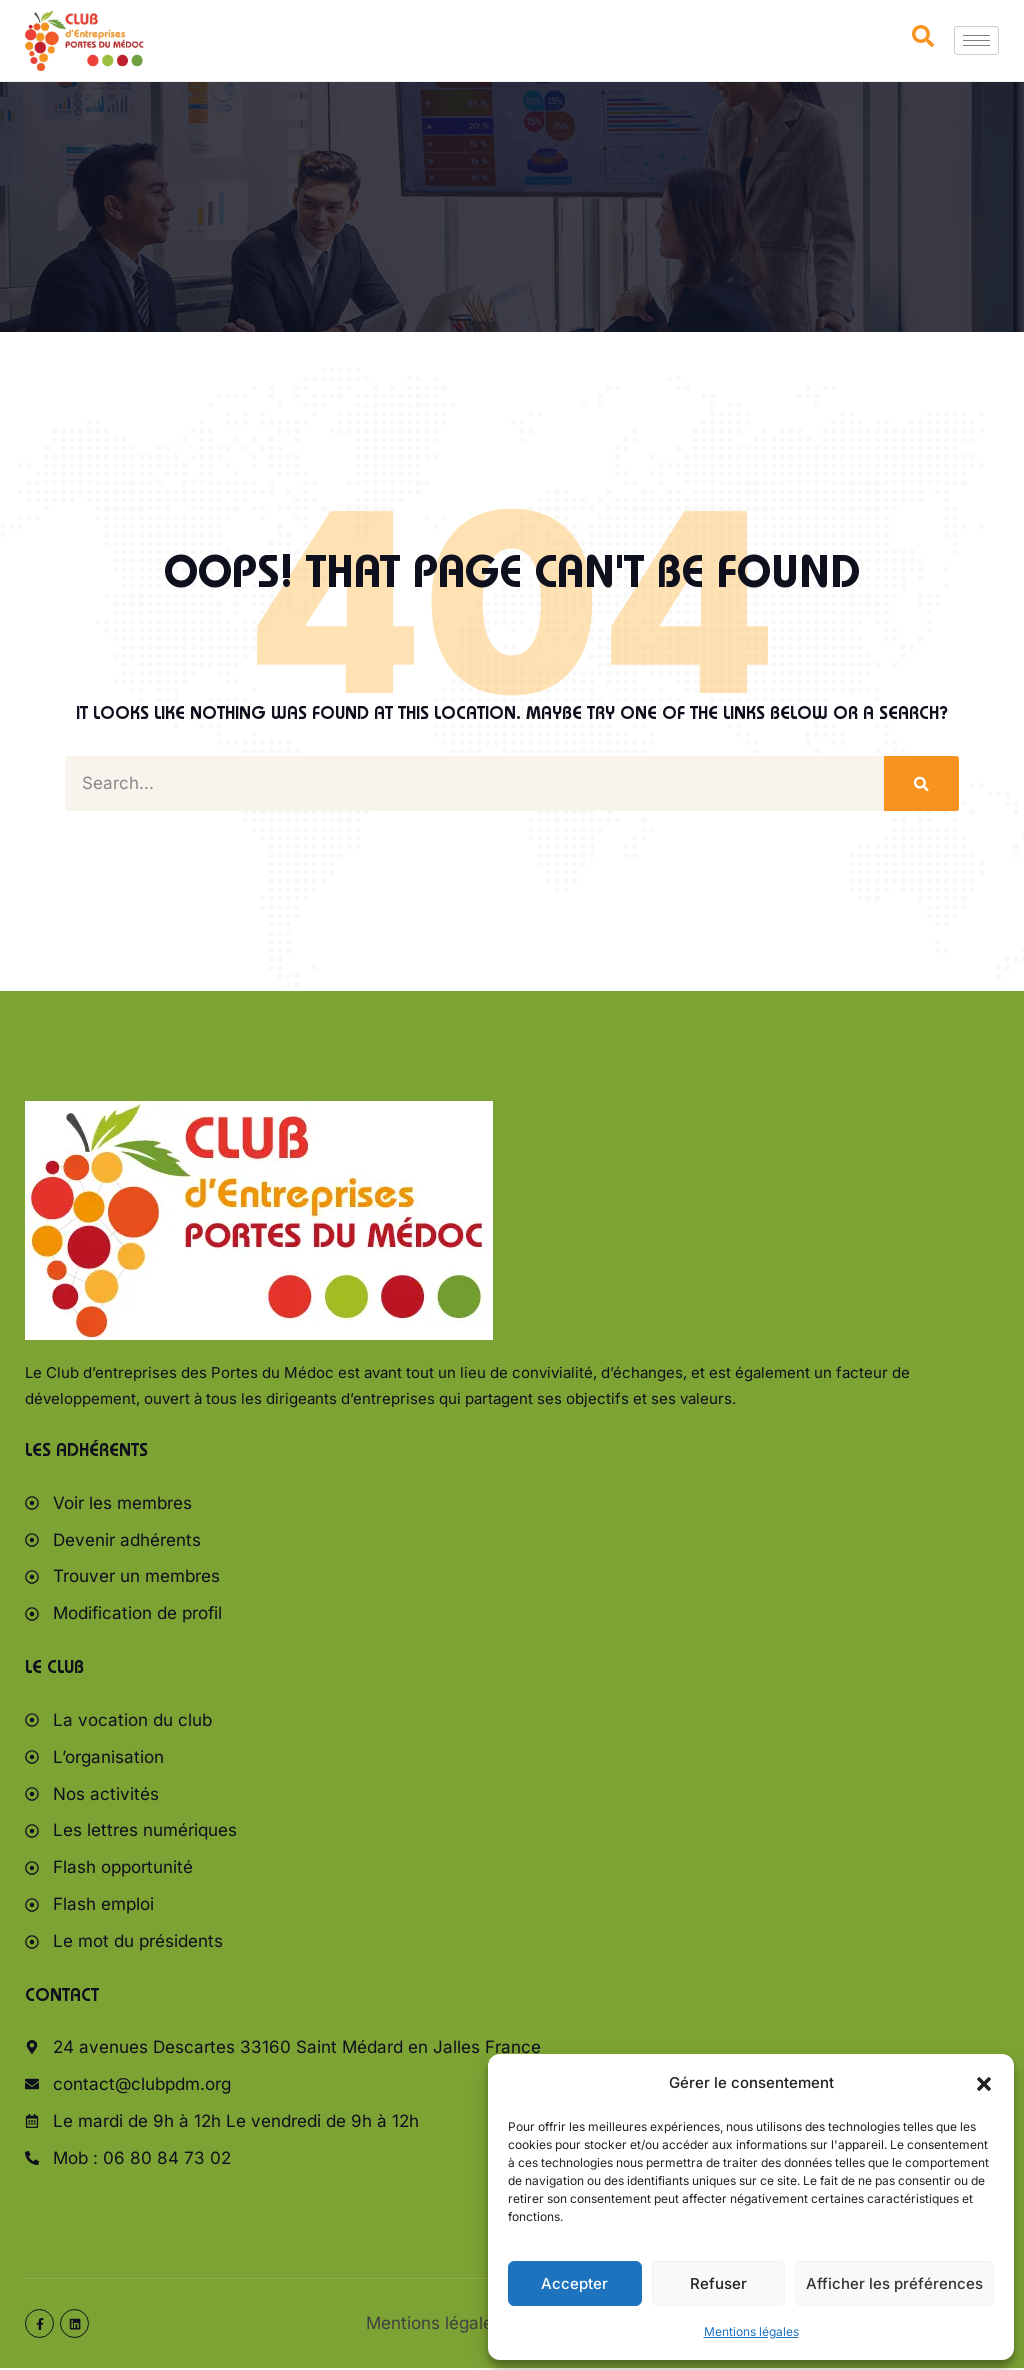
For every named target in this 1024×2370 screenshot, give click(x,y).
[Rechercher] (921, 783)
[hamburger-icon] (976, 40)
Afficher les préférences (894, 2283)
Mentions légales (751, 2331)
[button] (984, 2084)
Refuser (718, 2283)
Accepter (574, 2283)
